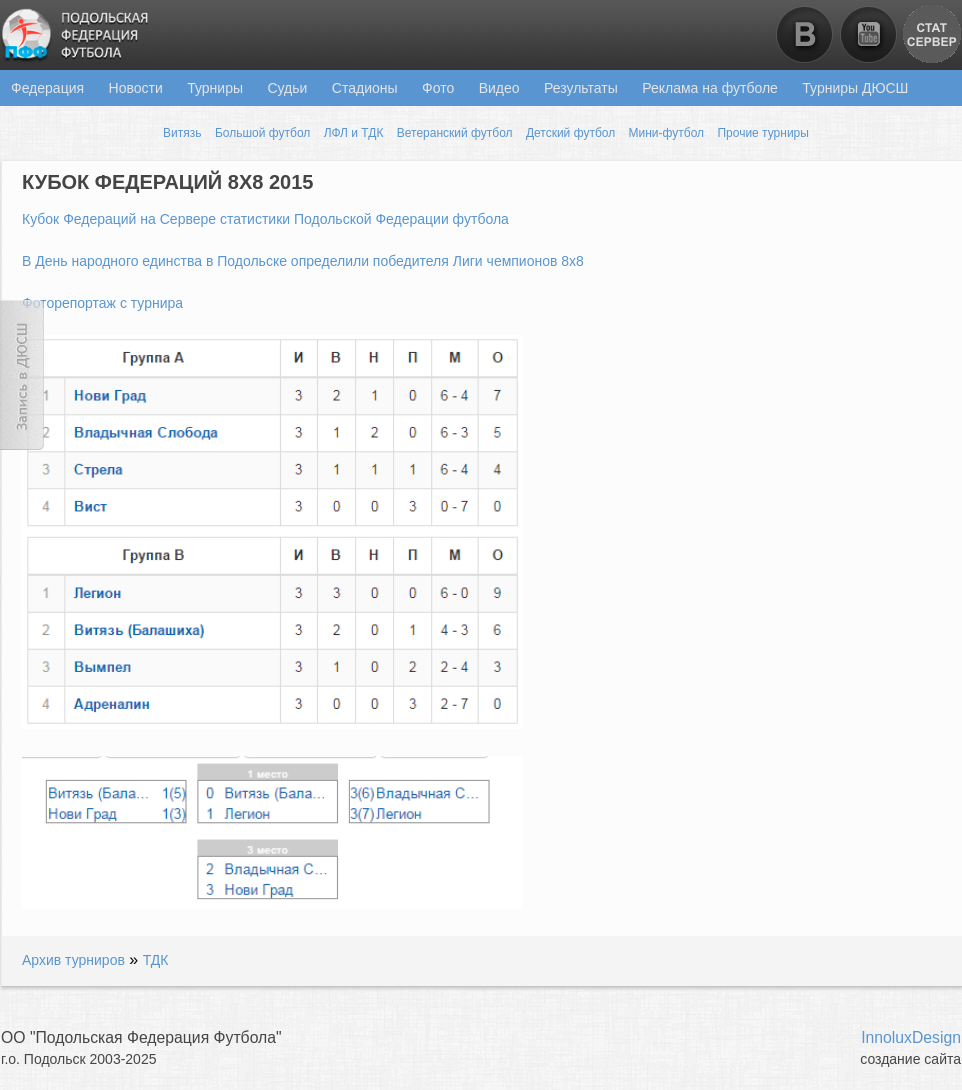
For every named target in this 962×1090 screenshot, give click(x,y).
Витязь (182, 133)
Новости (136, 88)
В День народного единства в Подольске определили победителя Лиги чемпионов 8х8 (303, 261)
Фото (438, 88)
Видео (499, 88)
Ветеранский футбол (455, 133)
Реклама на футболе (710, 88)
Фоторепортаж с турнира (102, 303)
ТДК (156, 960)
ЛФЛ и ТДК (354, 133)
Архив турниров (73, 960)
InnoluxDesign (911, 1037)
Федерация (47, 88)
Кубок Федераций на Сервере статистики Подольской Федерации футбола (265, 219)
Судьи (287, 88)
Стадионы (365, 88)
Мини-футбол (667, 133)
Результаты (581, 88)
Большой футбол (262, 133)
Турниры (215, 88)
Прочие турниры (762, 133)
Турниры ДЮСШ (855, 88)
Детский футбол (570, 133)
